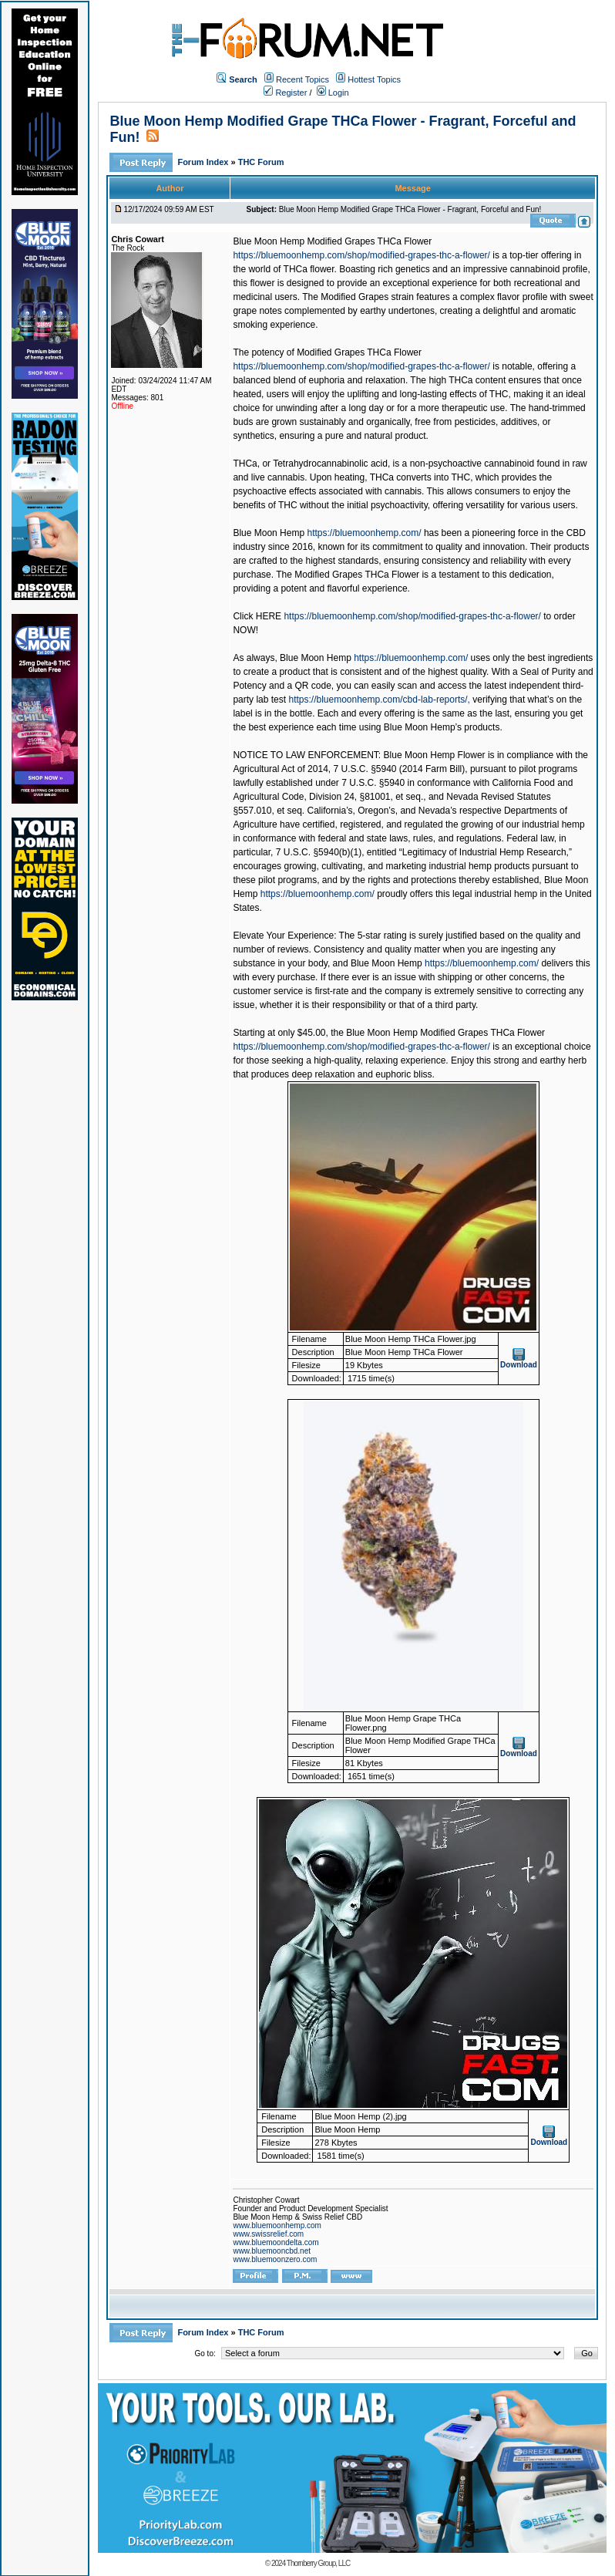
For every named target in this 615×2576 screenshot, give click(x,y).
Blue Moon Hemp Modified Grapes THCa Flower (332, 241)
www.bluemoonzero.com (275, 2259)
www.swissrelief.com (268, 2234)
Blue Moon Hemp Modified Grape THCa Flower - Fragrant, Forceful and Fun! (410, 209)
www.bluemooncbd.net (272, 2251)
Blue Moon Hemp (268, 533)
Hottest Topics (374, 79)
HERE (268, 616)
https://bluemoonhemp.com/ (364, 533)
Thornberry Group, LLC (318, 2563)
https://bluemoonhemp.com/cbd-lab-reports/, (378, 699)
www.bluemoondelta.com (275, 2242)
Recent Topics (302, 79)
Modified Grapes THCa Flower (359, 352)
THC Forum (261, 162)
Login (333, 92)
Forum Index (203, 162)
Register (285, 92)
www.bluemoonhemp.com (277, 2225)
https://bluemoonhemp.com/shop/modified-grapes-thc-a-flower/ (361, 255)
